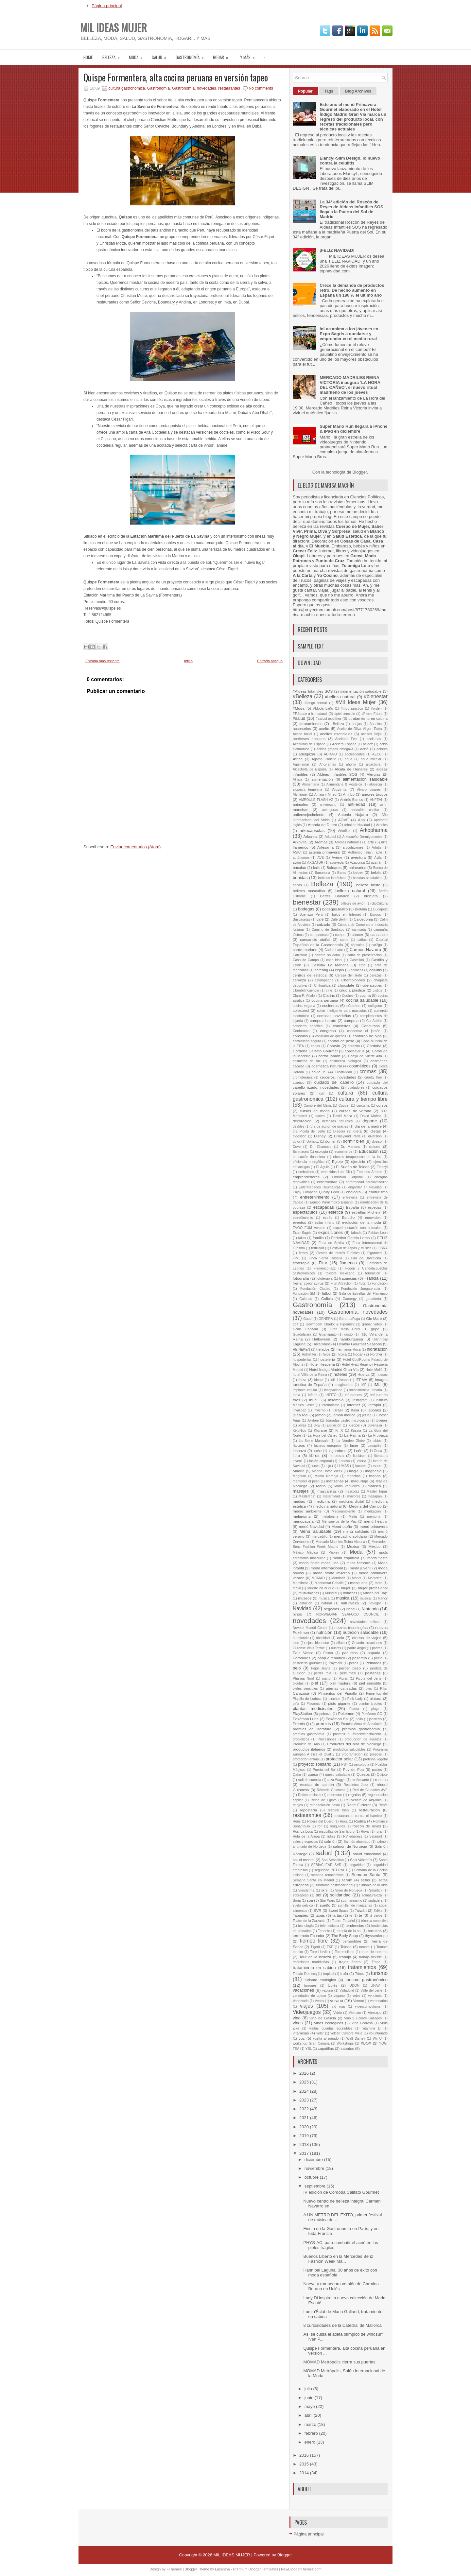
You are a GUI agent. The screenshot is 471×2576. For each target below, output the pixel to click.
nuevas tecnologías (351, 1627)
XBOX (366, 2043)
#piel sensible (344, 714)
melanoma (302, 1516)
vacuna (327, 1990)
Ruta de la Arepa (306, 1836)
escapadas (323, 1207)
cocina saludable (362, 1000)
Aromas (320, 842)
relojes (298, 1805)
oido (296, 1643)
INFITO (331, 1395)
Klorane (320, 1430)
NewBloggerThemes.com (301, 2569)
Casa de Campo (306, 960)
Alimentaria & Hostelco (344, 784)
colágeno (375, 1006)
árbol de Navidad (357, 825)
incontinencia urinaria (365, 1390)
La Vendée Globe (351, 1441)
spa (310, 1900)
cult (321, 1093)
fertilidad (317, 1248)
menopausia (303, 1521)
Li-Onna (376, 1451)
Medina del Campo (365, 1506)
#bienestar (376, 696)
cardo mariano (305, 949)
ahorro (351, 764)
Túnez (360, 1974)
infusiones (353, 1394)
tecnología (306, 1926)
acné (364, 749)
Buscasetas (301, 919)
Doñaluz (312, 1141)
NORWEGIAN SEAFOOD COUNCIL (347, 1614)
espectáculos (305, 1212)
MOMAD (318, 1578)
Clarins (329, 995)
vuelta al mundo (326, 2038)
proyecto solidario (314, 1764)
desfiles (298, 1126)
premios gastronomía (361, 1729)
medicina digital (351, 1501)
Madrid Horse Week (327, 1471)
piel (314, 1683)
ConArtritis (374, 1021)
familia (318, 1238)
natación (305, 1603)
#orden (376, 708)
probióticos (301, 1739)
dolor (296, 1141)
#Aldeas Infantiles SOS (313, 691)
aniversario (328, 804)
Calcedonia (363, 919)
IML (377, 1384)
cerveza (299, 980)
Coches (347, 995)
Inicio (188, 661)
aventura (358, 857)
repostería (308, 1810)
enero (311, 2442)
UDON (354, 1985)
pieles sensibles (305, 1688)
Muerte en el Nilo (320, 1588)
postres (375, 1719)
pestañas (372, 1673)
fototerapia (324, 1278)
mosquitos (358, 1583)
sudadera (375, 1900)
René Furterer (359, 1805)
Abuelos (375, 724)
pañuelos (350, 1653)
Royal (365, 1831)
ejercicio (358, 1161)
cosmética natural (326, 1066)
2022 (304, 2108)
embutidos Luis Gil (335, 1172)
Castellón (357, 960)
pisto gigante (339, 1703)
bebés (376, 872)
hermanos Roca (349, 1349)
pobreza (325, 1714)
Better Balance (334, 896)
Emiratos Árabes (369, 1172)
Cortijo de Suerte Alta (365, 1056)
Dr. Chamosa (321, 1147)
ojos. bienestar (317, 1643)
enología (353, 1192)
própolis (376, 1754)
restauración (369, 1810)
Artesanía (325, 847)
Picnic (343, 1678)
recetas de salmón (317, 1784)
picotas (298, 1683)
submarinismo (351, 1900)
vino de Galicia (322, 2018)
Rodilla (360, 1821)
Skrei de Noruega (348, 1890)
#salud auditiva (328, 718)
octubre (312, 2177)
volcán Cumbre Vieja (346, 2033)
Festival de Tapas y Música (351, 1248)
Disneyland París (347, 1136)
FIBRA (382, 1248)
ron (320, 1826)
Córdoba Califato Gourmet (315, 1051)
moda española (346, 1558)
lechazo (299, 1450)
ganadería (373, 1299)
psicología (361, 1764)
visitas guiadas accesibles (330, 2028)
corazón (354, 1046)
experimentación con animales (357, 1228)
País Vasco (303, 1653)
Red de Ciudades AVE (370, 1790)
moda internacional (327, 1568)
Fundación (380, 1283)
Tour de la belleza (315, 1957)
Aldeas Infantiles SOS (337, 774)
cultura (345, 1093)
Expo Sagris (302, 1233)
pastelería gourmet (307, 1663)
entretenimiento (314, 1197)
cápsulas (357, 945)
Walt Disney (355, 2038)
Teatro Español (343, 1921)
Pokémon (346, 1713)
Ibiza (302, 1379)
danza (319, 1116)
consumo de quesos (330, 1036)
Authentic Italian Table (365, 852)
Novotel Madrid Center (310, 1628)
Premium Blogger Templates (255, 2569)
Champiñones (353, 980)
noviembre (315, 2168)
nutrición (324, 1632)
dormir (330, 1141)
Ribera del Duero (320, 1821)
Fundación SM (304, 1293)
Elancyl (382, 1167)
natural (327, 1603)
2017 (304, 2153)
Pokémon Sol (337, 1719)
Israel (338, 1410)
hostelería (326, 1359)
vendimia (375, 1995)
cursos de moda (315, 1111)
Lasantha (222, 2569)
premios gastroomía (308, 1734)
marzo (311, 2424)
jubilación (334, 1425)
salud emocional (367, 1854)
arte (370, 842)
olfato (340, 1643)
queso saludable (337, 1774)
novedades (309, 1620)
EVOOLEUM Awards (309, 1228)
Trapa (376, 1962)
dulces (374, 1146)
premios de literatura (312, 1729)
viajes (306, 2006)
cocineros (330, 1005)
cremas (367, 1071)
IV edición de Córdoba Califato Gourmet (341, 2192)
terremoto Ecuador (308, 1935)
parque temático (331, 1658)
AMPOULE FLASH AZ (316, 800)
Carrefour (300, 955)
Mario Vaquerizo (347, 1486)
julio (309, 2388)
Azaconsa (357, 862)
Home (88, 57)
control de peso (341, 1041)
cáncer (357, 934)
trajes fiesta (350, 1962)
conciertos (341, 1026)
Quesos (363, 1774)
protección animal (306, 1759)
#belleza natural (340, 696)
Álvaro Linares (369, 789)
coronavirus (354, 1051)
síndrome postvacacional (334, 1885)
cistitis (377, 990)
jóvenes (382, 1420)
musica (324, 1598)
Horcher (376, 1354)
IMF (363, 1385)
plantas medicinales (313, 1708)
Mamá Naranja (326, 1476)
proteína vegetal (375, 1759)
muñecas (350, 1593)
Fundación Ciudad (315, 1288)
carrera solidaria (327, 955)
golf (295, 1324)
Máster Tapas (377, 1491)
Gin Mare (374, 1318)
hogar (223, 55)
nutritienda (301, 1638)
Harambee (321, 1344)
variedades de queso (309, 1995)
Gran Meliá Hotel (345, 1329)
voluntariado (378, 2033)
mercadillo (319, 1536)
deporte (369, 1120)
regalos (354, 1794)
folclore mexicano (340, 1273)
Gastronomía (192, 55)
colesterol (301, 1010)
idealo (318, 1380)
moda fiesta (377, 1558)
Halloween (321, 1339)
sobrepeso (301, 1895)
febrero (312, 2433)
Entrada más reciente (102, 661)
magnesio (373, 1471)
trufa (344, 1973)
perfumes (348, 1673)
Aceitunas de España (309, 744)
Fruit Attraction (342, 1283)
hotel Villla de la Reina (310, 1374)
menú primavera (373, 1526)
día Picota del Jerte (309, 1131)
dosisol (377, 1141)
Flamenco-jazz (325, 1268)
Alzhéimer (300, 794)
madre (377, 1466)
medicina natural (327, 1506)
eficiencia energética (308, 1162)
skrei (324, 1890)
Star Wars (327, 1900)
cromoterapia (303, 1077)
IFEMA (361, 1379)
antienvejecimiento (308, 814)
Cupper (344, 1105)
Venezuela (301, 2001)
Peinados (373, 1663)
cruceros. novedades (338, 1077)
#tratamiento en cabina (368, 718)
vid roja (338, 2006)
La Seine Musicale (314, 1441)
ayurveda (337, 862)
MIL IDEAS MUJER (113, 27)
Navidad (302, 1608)
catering (321, 970)
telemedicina (329, 1926)
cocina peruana (324, 1000)
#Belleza (302, 696)
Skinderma (306, 1890)
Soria (297, 1900)
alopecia (375, 784)
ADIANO (330, 754)
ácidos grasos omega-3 (334, 749)
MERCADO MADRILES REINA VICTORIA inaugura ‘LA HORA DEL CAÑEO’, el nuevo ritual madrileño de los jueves (350, 385)
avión (297, 862)
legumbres (337, 1450)
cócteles (353, 1005)
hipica (342, 1354)
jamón (320, 1415)
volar (320, 2033)
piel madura (340, 1683)
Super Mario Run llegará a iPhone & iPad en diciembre (353, 429)
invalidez (299, 1410)
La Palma (352, 1435)
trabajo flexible (370, 1957)
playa (375, 1709)
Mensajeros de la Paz (339, 1521)
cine (329, 990)
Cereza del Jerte (348, 975)
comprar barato (323, 1020)
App (361, 820)
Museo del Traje (375, 1593)
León (358, 1450)
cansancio (379, 934)
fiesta (303, 1253)
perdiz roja (322, 1673)
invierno (319, 1410)
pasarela (359, 1658)
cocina (365, 995)
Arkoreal (310, 836)
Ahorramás (327, 764)
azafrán (376, 862)
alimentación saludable (365, 779)
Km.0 (339, 1430)
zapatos (347, 2048)
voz (302, 2038)
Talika (378, 1910)
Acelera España (344, 744)
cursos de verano (355, 1111)
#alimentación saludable (360, 691)
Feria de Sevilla (331, 1243)
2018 (304, 2144)
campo (340, 935)
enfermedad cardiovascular (367, 1182)
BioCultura (380, 903)
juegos (353, 1425)
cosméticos (360, 1065)
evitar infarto (324, 1222)
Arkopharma (374, 830)
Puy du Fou (353, 1769)
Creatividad (343, 1072)
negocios (331, 1609)
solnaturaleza (372, 1895)
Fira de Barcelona (366, 1258)
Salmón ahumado (356, 1841)
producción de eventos (363, 1739)
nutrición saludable (360, 1632)
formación (372, 1273)
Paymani (335, 1663)
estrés (327, 1217)
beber (358, 872)
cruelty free (373, 1077)
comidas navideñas (334, 1015)
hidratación (377, 1349)
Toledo (345, 1947)
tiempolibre (351, 1941)
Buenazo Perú (311, 914)
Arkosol (330, 836)
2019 (304, 2135)
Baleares (333, 867)
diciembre (314, 2159)
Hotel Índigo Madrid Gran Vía (333, 1369)
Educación (369, 1151)
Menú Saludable (315, 1531)
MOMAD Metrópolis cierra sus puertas (339, 2362)
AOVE (343, 820)
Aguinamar (301, 764)
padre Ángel (356, 1648)
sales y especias (305, 1841)
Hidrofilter (309, 1354)
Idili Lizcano (339, 1380)
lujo (328, 1466)
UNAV (375, 1985)
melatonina (330, 1516)
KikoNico (299, 1430)
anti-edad (356, 804)
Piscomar (313, 1703)
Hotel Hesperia (322, 1364)
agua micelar (371, 759)
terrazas (375, 1930)
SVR (318, 1910)
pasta (378, 1658)
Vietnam (355, 2012)
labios (377, 1441)
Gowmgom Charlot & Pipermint (330, 1324)
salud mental (304, 1860)
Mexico (353, 1546)
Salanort (375, 1836)
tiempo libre (314, 1941)
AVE (320, 857)
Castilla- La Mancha (330, 965)
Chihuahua (322, 985)
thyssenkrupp (376, 1935)
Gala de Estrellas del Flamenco (363, 1293)
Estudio (348, 1217)
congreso (328, 1031)
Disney (320, 1136)
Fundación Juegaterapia (360, 1288)
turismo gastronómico (366, 1979)
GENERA (326, 1319)
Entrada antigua (270, 661)
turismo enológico (320, 1980)
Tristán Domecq (305, 1974)
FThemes (174, 2569)
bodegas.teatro (335, 909)
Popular (305, 91)
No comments (261, 88)
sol (319, 1895)
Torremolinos (344, 1952)
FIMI (296, 1258)
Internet (353, 1405)
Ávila (378, 857)
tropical (328, 1974)
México (375, 1546)
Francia (371, 1278)
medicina (322, 1501)
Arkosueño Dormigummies (362, 836)
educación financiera (309, 1157)
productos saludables (349, 1749)
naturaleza (350, 1603)
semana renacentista (327, 1875)
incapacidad (333, 1390)
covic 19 (318, 1072)
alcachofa (373, 764)
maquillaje (359, 1481)
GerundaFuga (349, 1319)
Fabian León (378, 1233)
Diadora (339, 1131)
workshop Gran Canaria (311, 2043)
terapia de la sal (349, 1931)
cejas (339, 970)
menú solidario (356, 1531)
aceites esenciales (336, 734)
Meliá (353, 1516)
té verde (376, 1915)
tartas (337, 1915)
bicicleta (371, 896)
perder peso (349, 1668)
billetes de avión (353, 903)
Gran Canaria (305, 1329)
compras (351, 1020)
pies (369, 1688)
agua (348, 759)
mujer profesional (373, 1588)
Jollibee (313, 1420)
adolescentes (354, 754)
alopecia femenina (307, 789)
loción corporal (320, 1461)
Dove (297, 1147)
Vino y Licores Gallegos (363, 2018)
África (298, 759)
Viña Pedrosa (362, 2023)
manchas (353, 1476)
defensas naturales (337, 1121)
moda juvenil (360, 1568)
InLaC (314, 1400)
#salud (299, 718)
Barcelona (322, 872)
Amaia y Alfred (325, 794)
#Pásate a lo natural (310, 713)
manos (374, 1476)
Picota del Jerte (368, 1678)
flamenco (348, 1262)
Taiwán (361, 1910)
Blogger (360, 472)
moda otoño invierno (331, 1573)
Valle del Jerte (371, 1990)
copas (315, 1046)
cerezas (375, 975)
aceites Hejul (371, 734)
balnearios (357, 867)
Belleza (113, 55)
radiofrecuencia (309, 1780)
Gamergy (350, 1299)
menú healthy (376, 1521)
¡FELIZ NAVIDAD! (337, 250)
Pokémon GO (371, 1714)
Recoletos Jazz (355, 1785)
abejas (357, 724)
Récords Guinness (331, 1790)
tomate (364, 1947)
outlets (336, 1648)
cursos (382, 1105)
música (342, 1598)
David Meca (342, 1116)
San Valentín (361, 1860)
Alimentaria (310, 784)
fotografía (301, 1278)
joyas (302, 1425)
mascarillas (327, 1491)
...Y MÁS (248, 55)
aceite (324, 728)
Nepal (350, 1609)
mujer (345, 1588)
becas (297, 885)
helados (323, 1349)
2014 (304, 2472)
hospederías (302, 1359)
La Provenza (378, 1435)
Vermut (358, 2001)
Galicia (327, 1298)
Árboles (382, 825)
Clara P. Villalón (305, 995)
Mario (320, 1486)
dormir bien (353, 1141)
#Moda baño (323, 708)
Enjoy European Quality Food (316, 1192)
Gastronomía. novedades (194, 88)
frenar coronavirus (308, 1283)
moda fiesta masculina (319, 1563)
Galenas (305, 1299)
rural (378, 1831)
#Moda (299, 708)
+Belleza (337, 724)
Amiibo (349, 794)
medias (299, 1501)
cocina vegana (304, 1006)
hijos (327, 1354)
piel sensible (370, 1683)
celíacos (357, 970)
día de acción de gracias (329, 1126)
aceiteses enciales (309, 738)
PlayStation (302, 1713)
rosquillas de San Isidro (337, 1831)
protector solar (339, 1758)
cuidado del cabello (334, 1082)
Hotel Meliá (373, 1370)
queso (313, 1774)
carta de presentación (364, 955)
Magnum (299, 1476)
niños (297, 1614)
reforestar (334, 1795)
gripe (375, 1329)
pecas (353, 1663)
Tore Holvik (318, 1952)
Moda (356, 1552)
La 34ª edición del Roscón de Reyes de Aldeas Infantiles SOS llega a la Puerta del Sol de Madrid (351, 209)
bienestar (307, 902)
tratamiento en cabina (314, 1967)
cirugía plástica (352, 990)
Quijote (382, 1774)
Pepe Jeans (320, 1668)
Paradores (301, 1658)
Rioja (344, 1821)
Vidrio (337, 2012)
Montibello (300, 1583)
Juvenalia (375, 1425)
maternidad (331, 1496)
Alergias (373, 774)
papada (374, 1653)
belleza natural (350, 890)
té (360, 1915)
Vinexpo (374, 2012)
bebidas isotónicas (332, 878)
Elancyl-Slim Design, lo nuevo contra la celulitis (350, 160)
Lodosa (344, 1461)
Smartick (375, 1890)
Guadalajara (302, 1334)
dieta (357, 1131)
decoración (302, 1121)
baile (316, 868)
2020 (304, 2126)
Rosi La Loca (303, 1831)
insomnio (335, 1400)
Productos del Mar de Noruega (354, 1744)
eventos (299, 1222)
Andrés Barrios (351, 800)
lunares (360, 1466)
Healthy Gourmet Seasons (359, 1344)
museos (304, 1598)
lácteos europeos (327, 1445)
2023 (304, 2100)
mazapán (375, 1496)
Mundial (331, 1593)
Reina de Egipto (324, 1800)
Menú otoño (341, 1526)
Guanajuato (328, 1334)
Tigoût (315, 1947)
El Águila (322, 1167)
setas (365, 1880)
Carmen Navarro (365, 949)
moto (378, 1583)
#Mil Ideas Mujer (356, 702)
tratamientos (362, 1967)
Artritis (376, 847)
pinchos (334, 1699)
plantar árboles (370, 1703)
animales (300, 804)
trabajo (345, 1957)
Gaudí (307, 1319)
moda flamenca (359, 1563)
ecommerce (343, 1151)
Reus (297, 1821)
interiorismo (330, 1405)
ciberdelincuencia (306, 990)
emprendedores (306, 1177)
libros (314, 1455)
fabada (356, 1233)
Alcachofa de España (310, 769)
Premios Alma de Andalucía (361, 1724)
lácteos (299, 1445)
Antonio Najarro (353, 814)
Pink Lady (355, 1699)
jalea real (300, 1415)
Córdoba (374, 1046)
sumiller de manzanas (355, 1905)
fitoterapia (301, 1263)
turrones (310, 1985)
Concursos (370, 1026)
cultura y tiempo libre (363, 1099)
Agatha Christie (324, 759)
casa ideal (334, 960)
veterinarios (379, 2001)
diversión (375, 1136)
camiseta (359, 929)
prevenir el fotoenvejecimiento (357, 1734)
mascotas (352, 1491)
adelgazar (307, 754)
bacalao (299, 867)
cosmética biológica (345, 1061)
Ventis (319, 2001)
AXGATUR (315, 862)
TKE (330, 1947)
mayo (310, 2406)
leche (318, 1451)
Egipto (337, 1161)
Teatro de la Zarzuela (309, 1921)
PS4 (344, 1764)
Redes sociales (309, 1795)
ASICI (297, 852)
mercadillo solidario (350, 1536)
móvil (297, 1588)
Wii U (377, 2038)
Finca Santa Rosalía (325, 1258)
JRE (316, 1425)
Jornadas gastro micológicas (347, 1420)
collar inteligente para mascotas (341, 1010)
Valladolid (347, 1990)
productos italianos (309, 1749)
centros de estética (310, 975)
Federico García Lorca (350, 1238)
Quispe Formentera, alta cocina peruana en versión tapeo (175, 77)
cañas (362, 940)
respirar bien (338, 1810)
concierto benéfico (308, 1026)
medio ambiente (307, 1511)
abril (309, 2415)
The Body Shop (344, 1935)
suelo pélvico (303, 1905)
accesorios (302, 728)
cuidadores (356, 1087)
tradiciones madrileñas (311, 1962)
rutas (331, 1836)
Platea (354, 1709)
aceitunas (373, 739)
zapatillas (326, 2048)
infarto (313, 1395)
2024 (304, 2091)
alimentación (322, 779)
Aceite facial (302, 734)
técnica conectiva (374, 1921)
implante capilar (305, 1390)
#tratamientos (311, 723)
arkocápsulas (312, 830)
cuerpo (299, 1082)
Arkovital (300, 842)
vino (297, 2017)
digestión (299, 1136)
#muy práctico (352, 708)
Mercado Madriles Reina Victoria (340, 1542)
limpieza (337, 1455)
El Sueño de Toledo (353, 1167)
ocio (340, 1637)
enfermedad (327, 1182)
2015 (304, 2464)
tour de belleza (374, 1951)
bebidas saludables (367, 878)
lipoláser (359, 1456)
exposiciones (330, 1232)
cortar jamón (329, 1056)
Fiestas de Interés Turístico (337, 1253)
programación (352, 1754)
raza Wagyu (336, 1780)
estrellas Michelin (366, 1212)
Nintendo (370, 1608)
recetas (381, 1779)
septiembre (316, 2186)
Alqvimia (339, 789)
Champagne (324, 980)
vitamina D (371, 2028)
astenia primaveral (324, 852)
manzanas (335, 1481)
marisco (374, 1486)
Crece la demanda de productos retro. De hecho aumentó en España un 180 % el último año (352, 290)
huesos (382, 1374)
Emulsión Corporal (347, 1177)
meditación (372, 1511)
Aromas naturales (348, 842)
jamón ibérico (344, 1415)
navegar (375, 1603)
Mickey (333, 1552)
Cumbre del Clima (318, 1105)
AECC (377, 754)
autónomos (301, 857)
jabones (374, 1410)
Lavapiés (374, 1445)
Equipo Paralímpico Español (331, 1202)
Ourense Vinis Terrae (309, 1648)
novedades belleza (365, 1622)
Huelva (363, 1374)
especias (374, 1207)
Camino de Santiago (328, 929)
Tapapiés (300, 1915)
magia (353, 1471)
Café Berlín (339, 919)
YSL (308, 2048)
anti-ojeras (330, 810)
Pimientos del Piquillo (337, 1693)
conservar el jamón (363, 1031)
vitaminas (301, 2033)
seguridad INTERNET (330, 1870)
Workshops (345, 2043)
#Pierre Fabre (371, 714)
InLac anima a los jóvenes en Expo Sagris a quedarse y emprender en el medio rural (349, 333)
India (296, 1395)
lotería (361, 1461)
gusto (348, 1334)
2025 (304, 2082)
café (319, 919)
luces (315, 1466)
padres (377, 1648)
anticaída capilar (365, 810)
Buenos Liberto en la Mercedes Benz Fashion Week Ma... (338, 2259)
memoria (373, 1516)
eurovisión (372, 1217)
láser (354, 1445)
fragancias (348, 1278)
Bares (341, 872)
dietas (376, 1131)
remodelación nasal (325, 1805)
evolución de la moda (361, 1222)
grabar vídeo (372, 1324)
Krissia (356, 1430)
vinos (298, 2022)
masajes (300, 1491)
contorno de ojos (367, 1036)
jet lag (367, 1415)
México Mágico (305, 1552)
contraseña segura (307, 1041)
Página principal (107, 5)
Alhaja (297, 779)
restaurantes (229, 88)
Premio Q (301, 1723)
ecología (321, 1151)
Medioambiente (343, 1511)
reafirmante (360, 1780)
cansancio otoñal (315, 939)
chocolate (346, 985)
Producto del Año (306, 1744)
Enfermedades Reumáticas (319, 1187)
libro (296, 1455)
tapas (320, 1915)
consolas (300, 1036)
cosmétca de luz (307, 1061)
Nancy (383, 1598)
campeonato (319, 935)
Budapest (380, 909)
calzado (323, 924)
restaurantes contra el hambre (358, 1816)
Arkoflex (344, 831)
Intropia (374, 1405)
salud (161, 55)
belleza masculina (309, 891)
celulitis (375, 970)
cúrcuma (363, 1105)
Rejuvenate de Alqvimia (363, 1800)
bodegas (306, 909)
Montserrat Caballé (329, 1583)
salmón (330, 1841)
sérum (347, 1880)
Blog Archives (358, 91)
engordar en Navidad (365, 1187)
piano (326, 1678)
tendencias (354, 1925)
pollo (359, 1719)
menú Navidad (311, 1526)
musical (365, 1598)
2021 (304, 2117)
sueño (325, 1905)
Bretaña (361, 909)
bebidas (300, 877)
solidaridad (340, 1895)
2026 (304, 2073)
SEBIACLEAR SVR (326, 1865)
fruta (362, 1283)
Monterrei (375, 1578)
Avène (337, 857)
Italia (355, 1410)
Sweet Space (338, 1910)
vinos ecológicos (328, 2023)
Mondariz (338, 1578)
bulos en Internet (346, 914)
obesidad (323, 1638)
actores (382, 749)
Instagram (360, 1400)
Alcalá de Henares (351, 769)
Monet (356, 1578)
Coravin (333, 1046)
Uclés (332, 1985)
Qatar (297, 1774)
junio (310, 2397)
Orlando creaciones (367, 1643)
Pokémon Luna (306, 1719)
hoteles (340, 1374)
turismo (379, 1973)
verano (336, 2000)
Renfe (383, 1805)
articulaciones (353, 847)
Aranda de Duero (322, 824)
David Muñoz (370, 1116)
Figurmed (374, 1253)
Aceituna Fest (346, 739)
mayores (353, 1496)
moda (138, 55)
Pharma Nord (303, 1678)
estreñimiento (303, 1217)
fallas (302, 1238)
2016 (304, 2455)
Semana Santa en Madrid (313, 1880)
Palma (328, 1653)
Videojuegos (307, 2012)
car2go (377, 945)
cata (362, 965)
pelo (297, 1668)
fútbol (326, 1293)
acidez (368, 744)
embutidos (306, 1172)
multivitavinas (309, 1593)
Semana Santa (365, 1874)
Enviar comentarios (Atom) (135, 846)
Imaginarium (344, 1385)
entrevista (349, 1197)
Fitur (323, 1262)
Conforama (301, 1031)
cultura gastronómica (127, 88)
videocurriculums (367, 2006)
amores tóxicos (375, 794)
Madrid (299, 1471)
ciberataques (372, 985)
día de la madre (368, 1126)
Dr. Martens (350, 1147)
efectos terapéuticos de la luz (357, 1157)
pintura (375, 1698)
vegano (339, 1995)
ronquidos (337, 1826)
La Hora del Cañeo (322, 1435)
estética (335, 1212)
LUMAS (343, 1466)
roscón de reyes (366, 1826)
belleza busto (368, 885)
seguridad (357, 1865)
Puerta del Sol (324, 1770)
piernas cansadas (341, 1688)
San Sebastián (333, 1860)
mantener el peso (306, 1481)
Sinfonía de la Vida (373, 1885)
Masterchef (307, 1496)
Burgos (375, 914)
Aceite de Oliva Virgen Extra (359, 729)
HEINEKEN (301, 1349)
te (350, 1915)
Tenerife (324, 1931)
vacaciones (303, 1990)
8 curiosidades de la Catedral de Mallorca (342, 2325)
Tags (328, 91)
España (352, 1207)
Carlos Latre (333, 950)
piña (296, 1703)
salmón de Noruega (350, 1846)
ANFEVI (376, 800)
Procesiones (327, 1739)
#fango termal (316, 703)
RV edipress (352, 1836)
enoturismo (378, 1192)
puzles (377, 1770)
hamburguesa (351, 1339)
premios (323, 1723)
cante (344, 940)
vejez (356, 1995)
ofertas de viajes (366, 1637)
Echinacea (301, 1151)
